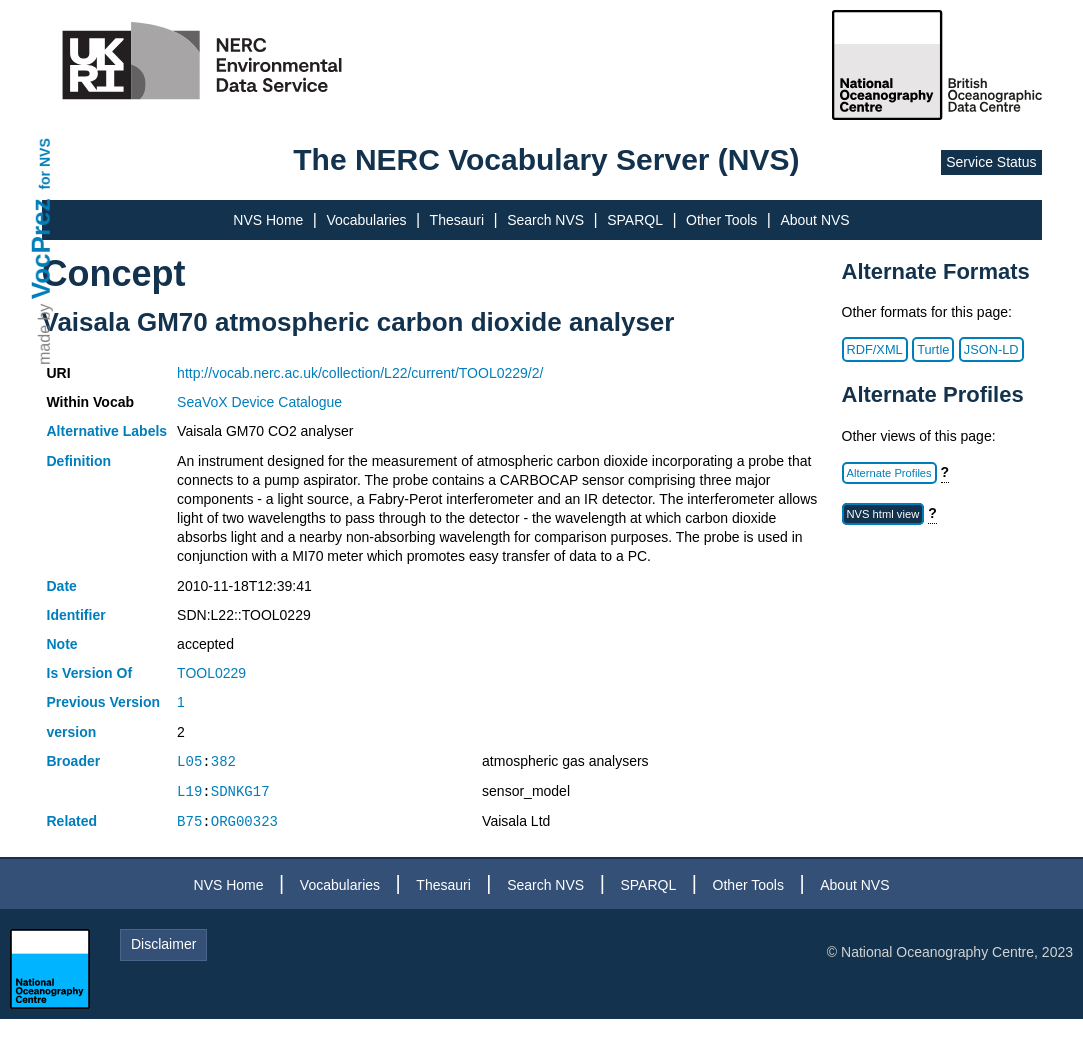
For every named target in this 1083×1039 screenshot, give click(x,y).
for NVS (45, 163)
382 (223, 761)
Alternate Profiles (889, 473)
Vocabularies (366, 220)
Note (62, 644)
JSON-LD (991, 349)
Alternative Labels (107, 431)
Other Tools (721, 220)
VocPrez (41, 248)
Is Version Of (90, 673)
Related (72, 821)
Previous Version (104, 702)
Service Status (991, 162)
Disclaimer (163, 944)
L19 (189, 791)
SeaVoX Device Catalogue (259, 402)
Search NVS (545, 220)
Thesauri (457, 220)
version (72, 732)
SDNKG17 (240, 791)
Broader (74, 761)
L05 (189, 761)
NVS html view (883, 514)
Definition (79, 461)
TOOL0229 (211, 673)
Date (62, 586)
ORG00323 (244, 821)
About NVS (814, 220)
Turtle (933, 349)
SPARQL (635, 220)
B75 (189, 821)
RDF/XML (875, 349)
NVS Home (268, 220)
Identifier (76, 615)
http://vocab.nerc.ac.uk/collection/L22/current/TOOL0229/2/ (360, 373)
